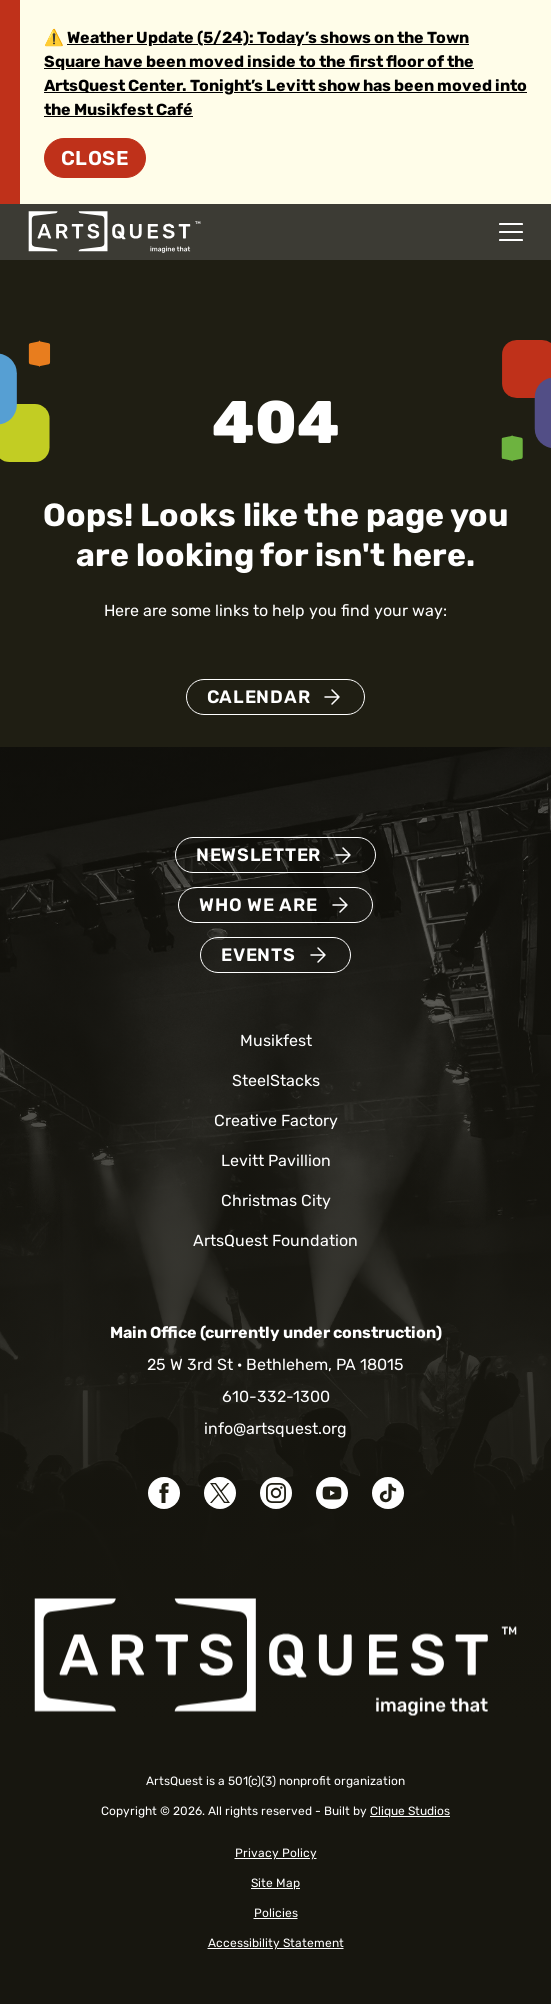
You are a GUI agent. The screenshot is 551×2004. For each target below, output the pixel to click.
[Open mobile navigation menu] (511, 232)
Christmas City (276, 1200)
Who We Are (258, 905)
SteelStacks (276, 1080)
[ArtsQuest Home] (114, 230)
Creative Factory (276, 1120)
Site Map (275, 1883)
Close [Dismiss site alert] (95, 158)
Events (258, 955)
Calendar (259, 697)
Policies (276, 1913)
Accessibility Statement (276, 1943)
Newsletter (258, 855)
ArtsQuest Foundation (275, 1240)
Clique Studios (410, 1811)
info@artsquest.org (275, 1428)
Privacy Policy (276, 1853)
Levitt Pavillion (276, 1160)
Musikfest (276, 1040)
